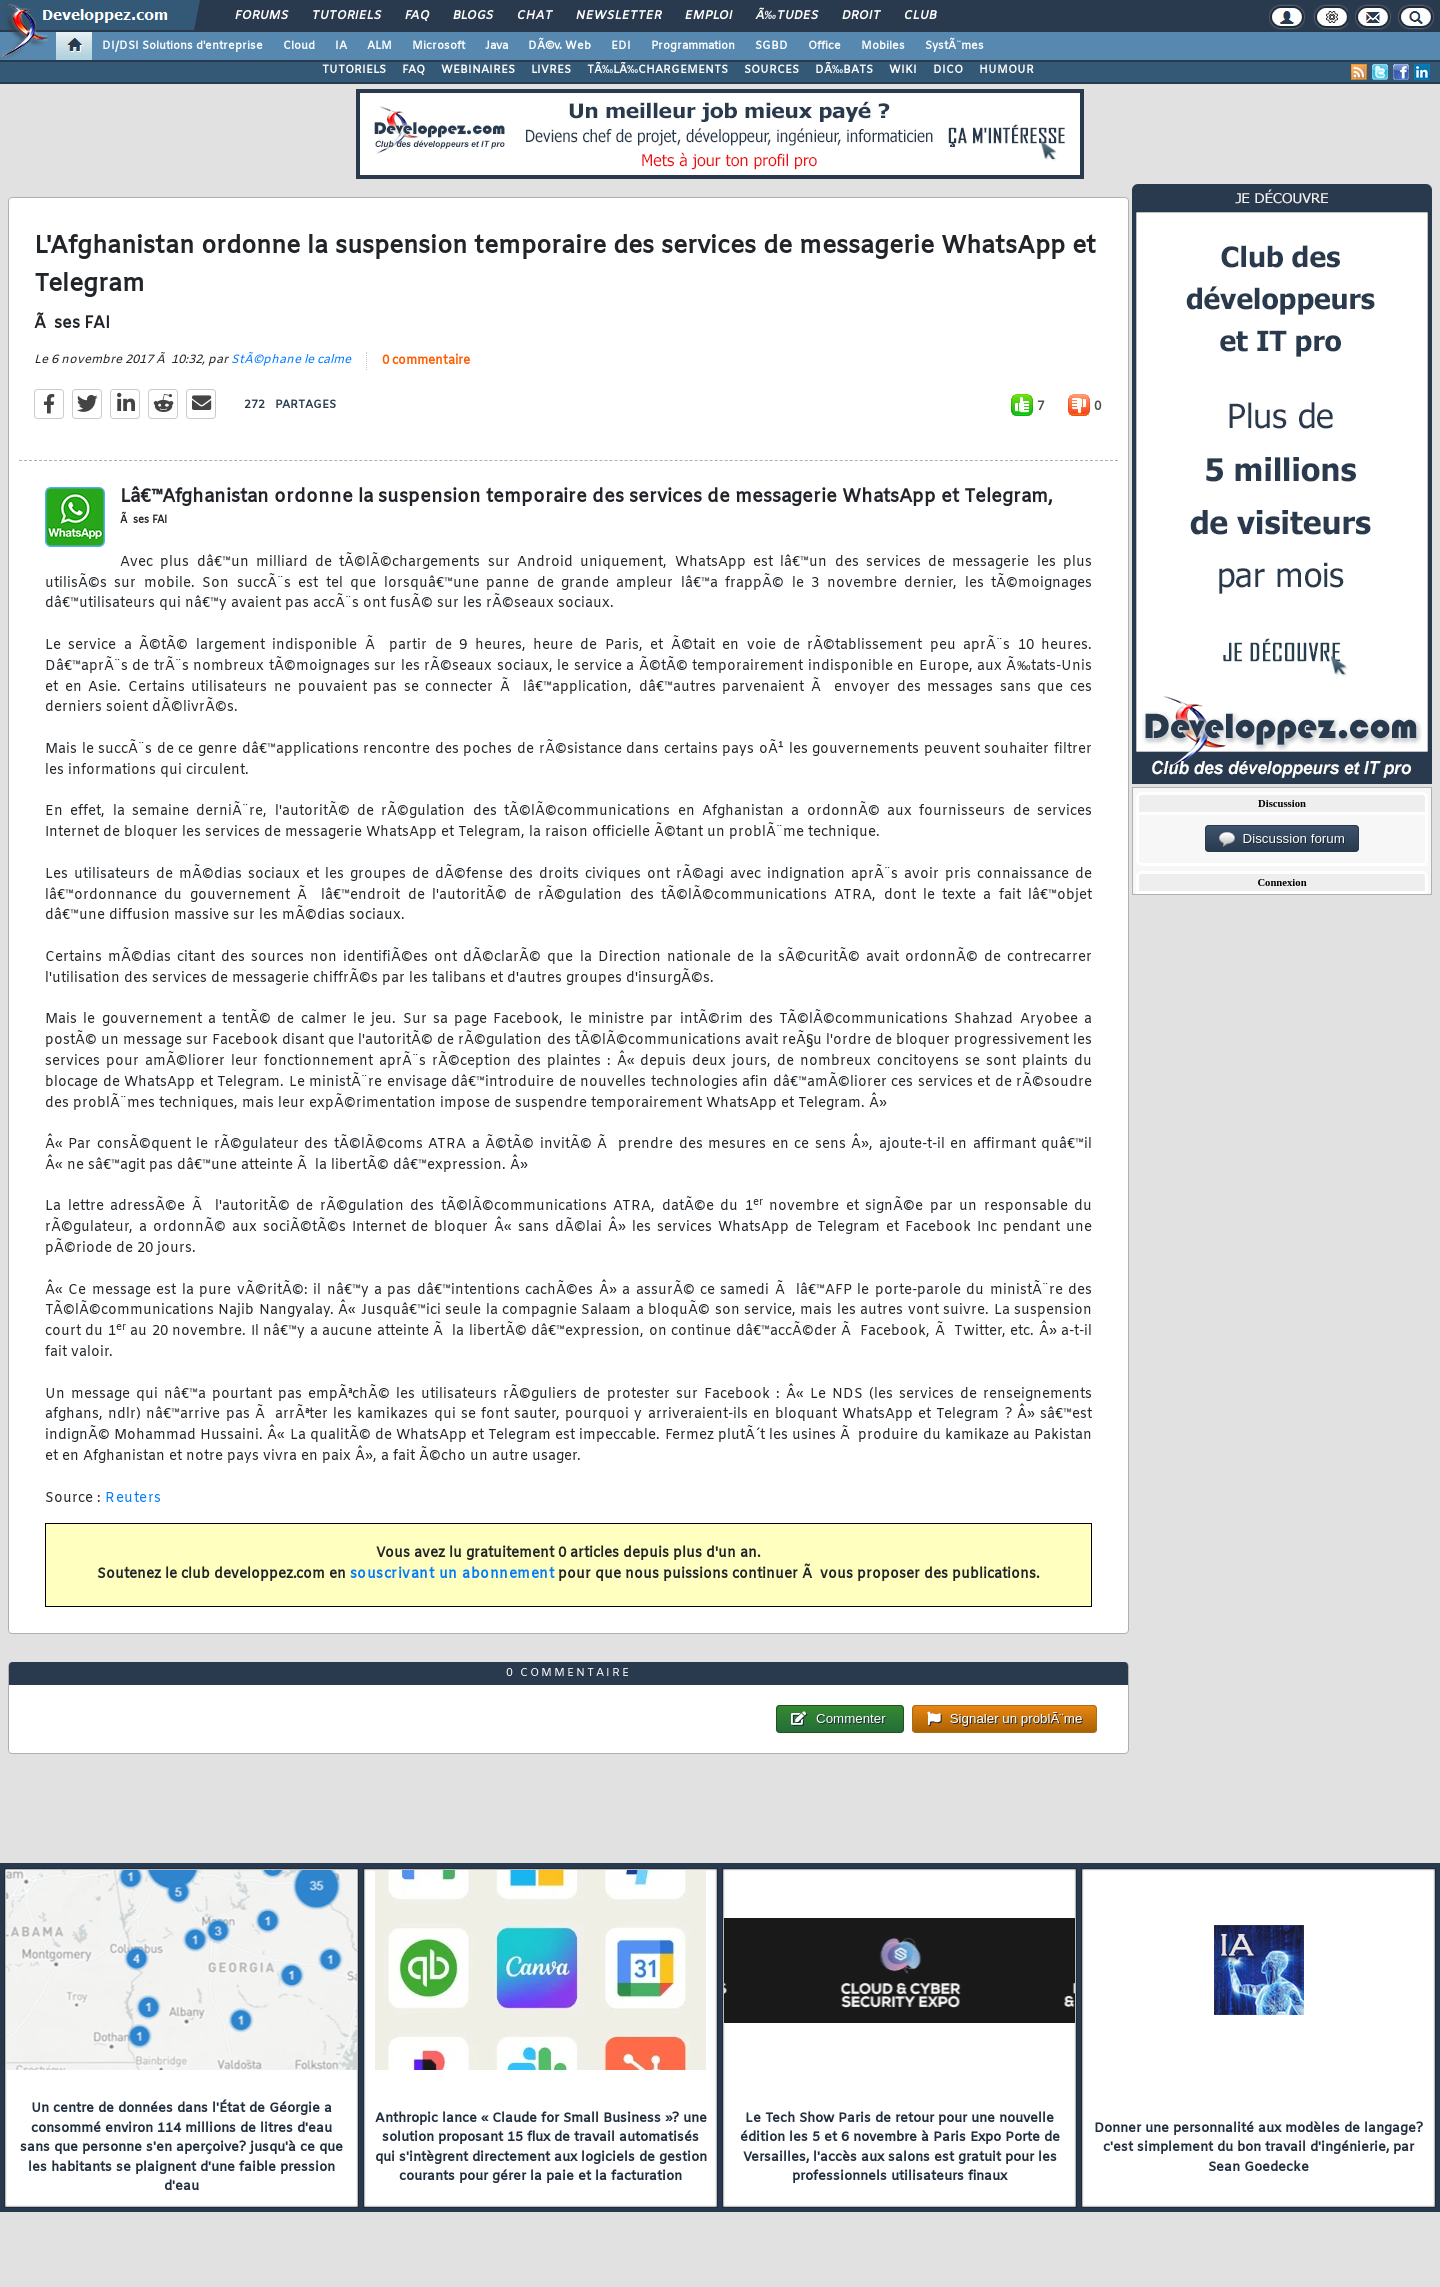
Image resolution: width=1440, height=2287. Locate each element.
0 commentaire (426, 361)
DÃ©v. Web (559, 46)
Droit (861, 16)
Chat (534, 16)
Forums (261, 16)
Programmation (693, 46)
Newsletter (618, 16)
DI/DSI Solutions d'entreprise (182, 46)
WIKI (903, 70)
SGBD (771, 46)
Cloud (299, 46)
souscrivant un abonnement (452, 1574)
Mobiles (883, 46)
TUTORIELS (354, 70)
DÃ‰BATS (844, 70)
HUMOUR (1006, 70)
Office (824, 46)
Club (920, 16)
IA (341, 46)
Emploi (708, 16)
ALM (379, 46)
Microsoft (438, 46)
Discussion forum (1282, 839)
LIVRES (551, 70)
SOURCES (771, 70)
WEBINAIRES (478, 70)
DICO (948, 70)
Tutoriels (346, 16)
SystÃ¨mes (954, 46)
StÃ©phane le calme (291, 360)
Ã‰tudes (787, 16)
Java (496, 46)
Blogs (473, 16)
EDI (621, 46)
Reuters (133, 1498)
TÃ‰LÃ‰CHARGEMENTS (657, 70)
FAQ (417, 16)
